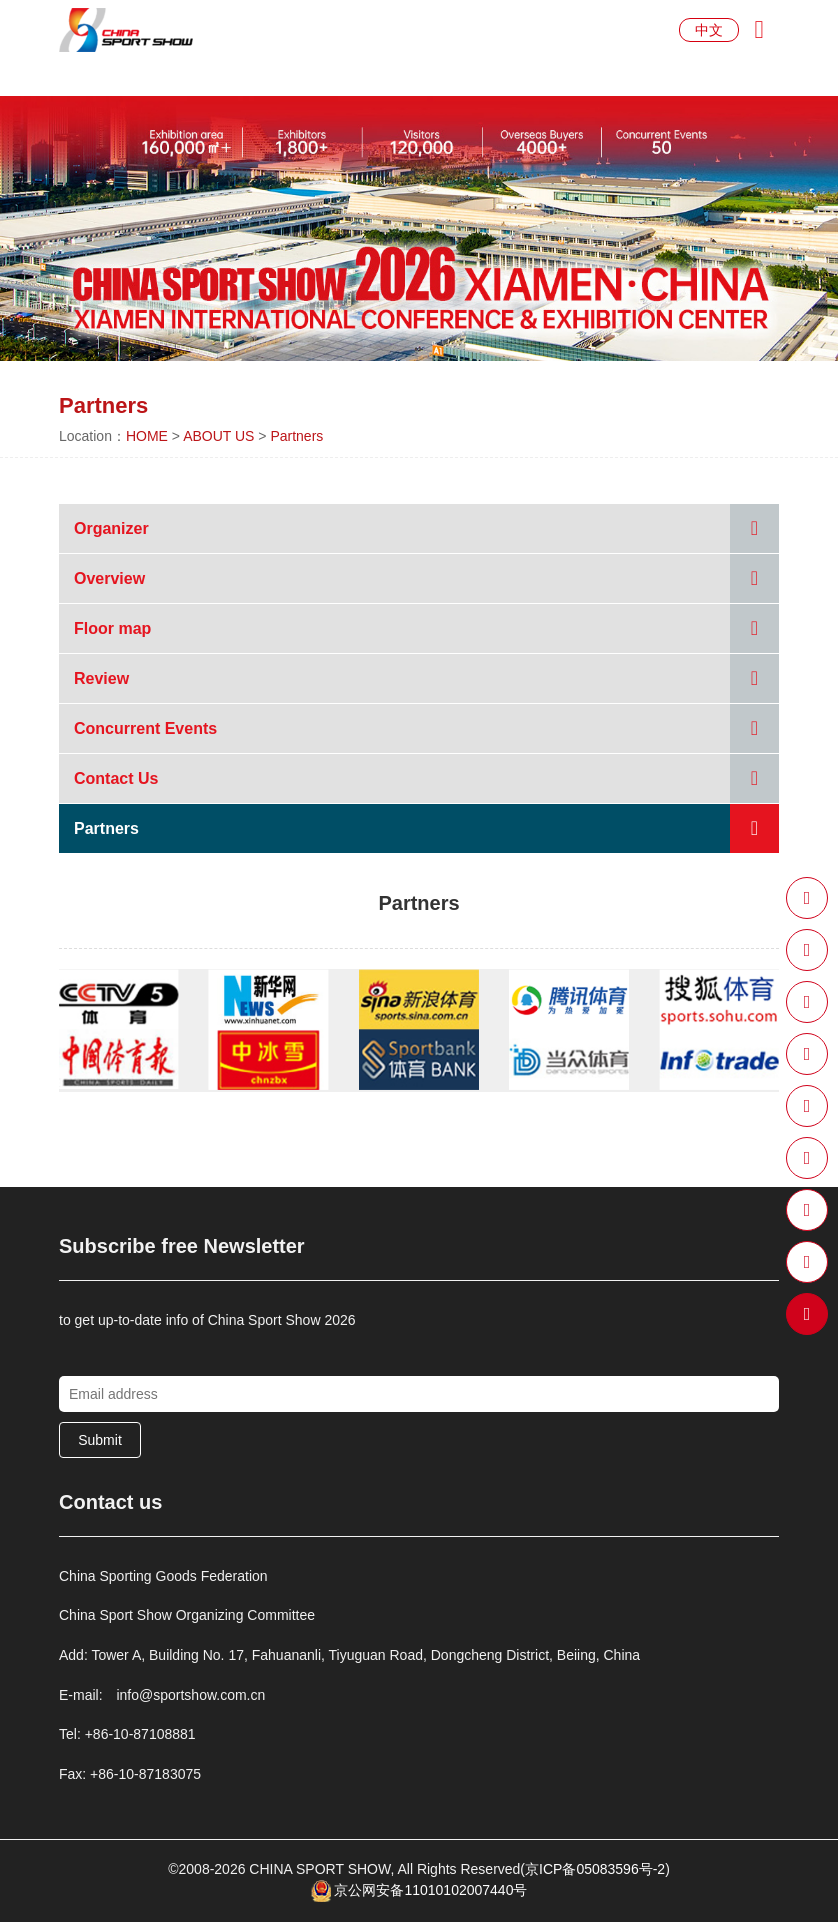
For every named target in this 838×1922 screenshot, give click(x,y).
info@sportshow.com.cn (190, 1695)
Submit (100, 1440)
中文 (709, 30)
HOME (147, 436)
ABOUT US (218, 436)
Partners (296, 436)
